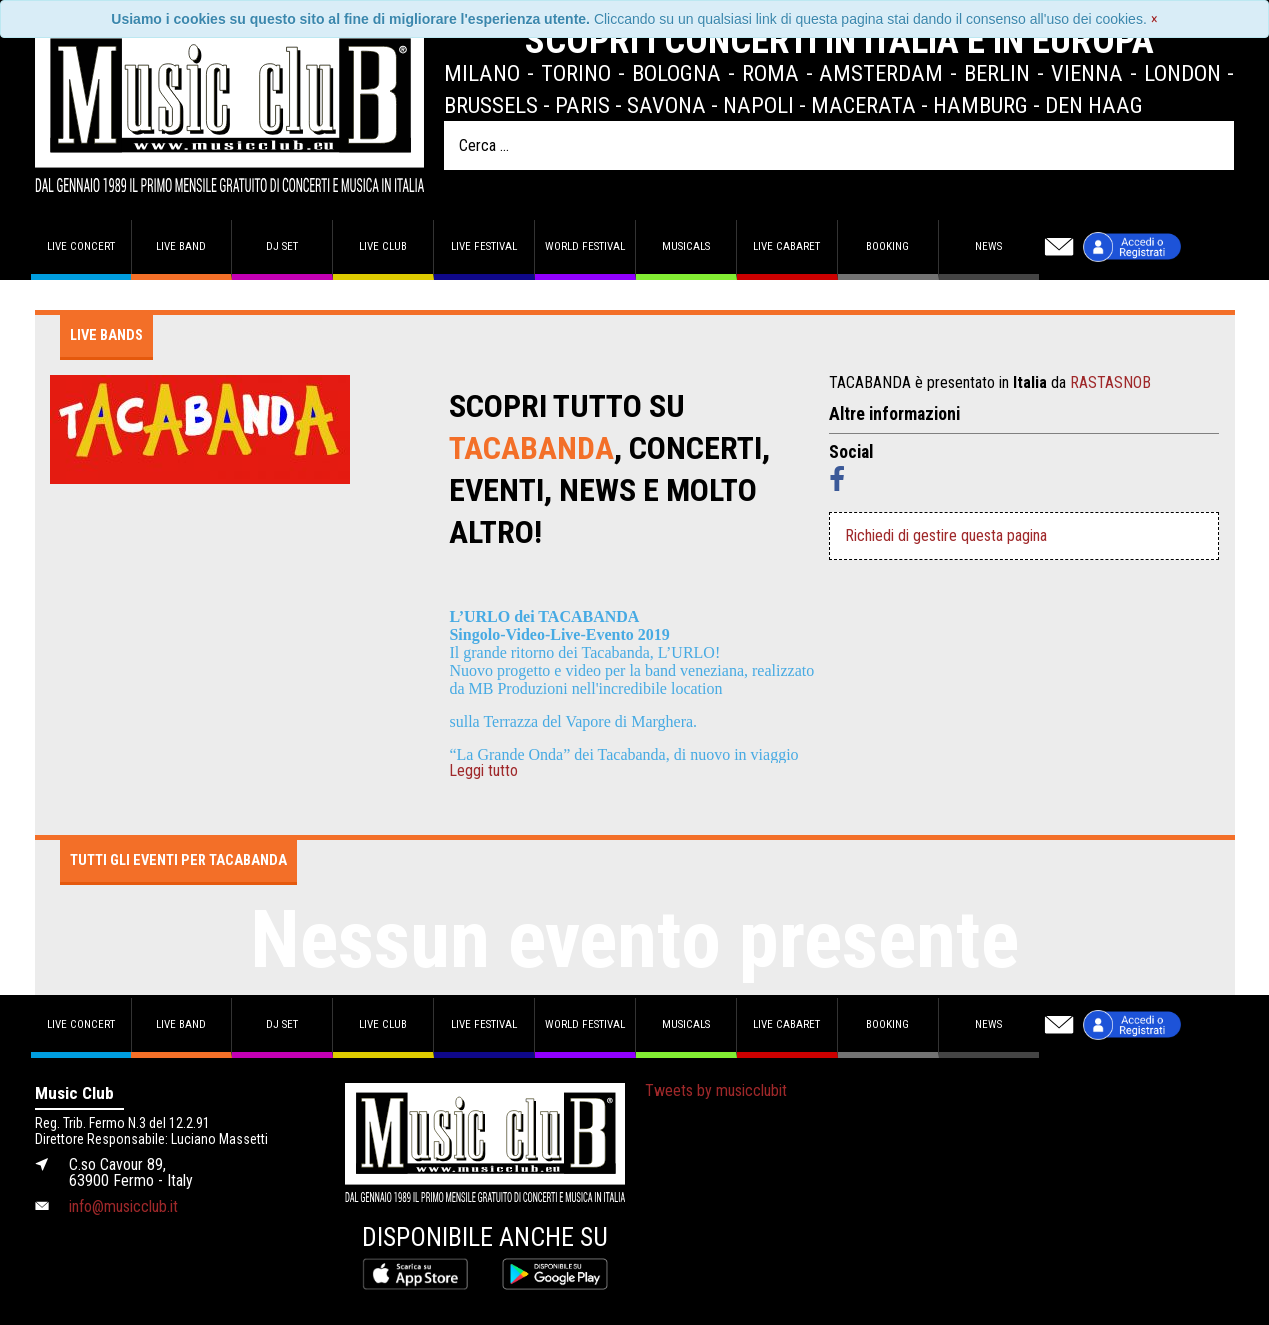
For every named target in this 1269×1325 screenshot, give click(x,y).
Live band (181, 246)
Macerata (863, 105)
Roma (770, 73)
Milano (482, 73)
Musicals (686, 246)
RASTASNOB (1110, 382)
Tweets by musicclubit (716, 1090)
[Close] (1154, 19)
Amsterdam (881, 73)
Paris (582, 105)
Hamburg (980, 105)
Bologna (676, 73)
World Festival (585, 246)
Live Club (383, 246)
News (988, 246)
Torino (576, 73)
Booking (887, 246)
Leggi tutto (483, 771)
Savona (666, 105)
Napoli (758, 105)
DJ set (282, 246)
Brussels (491, 105)
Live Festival (484, 246)
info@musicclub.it (123, 1206)
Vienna (1087, 73)
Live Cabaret (786, 246)
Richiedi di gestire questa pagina (946, 535)
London (1182, 73)
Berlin (997, 73)
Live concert (81, 246)
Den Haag (1094, 105)
